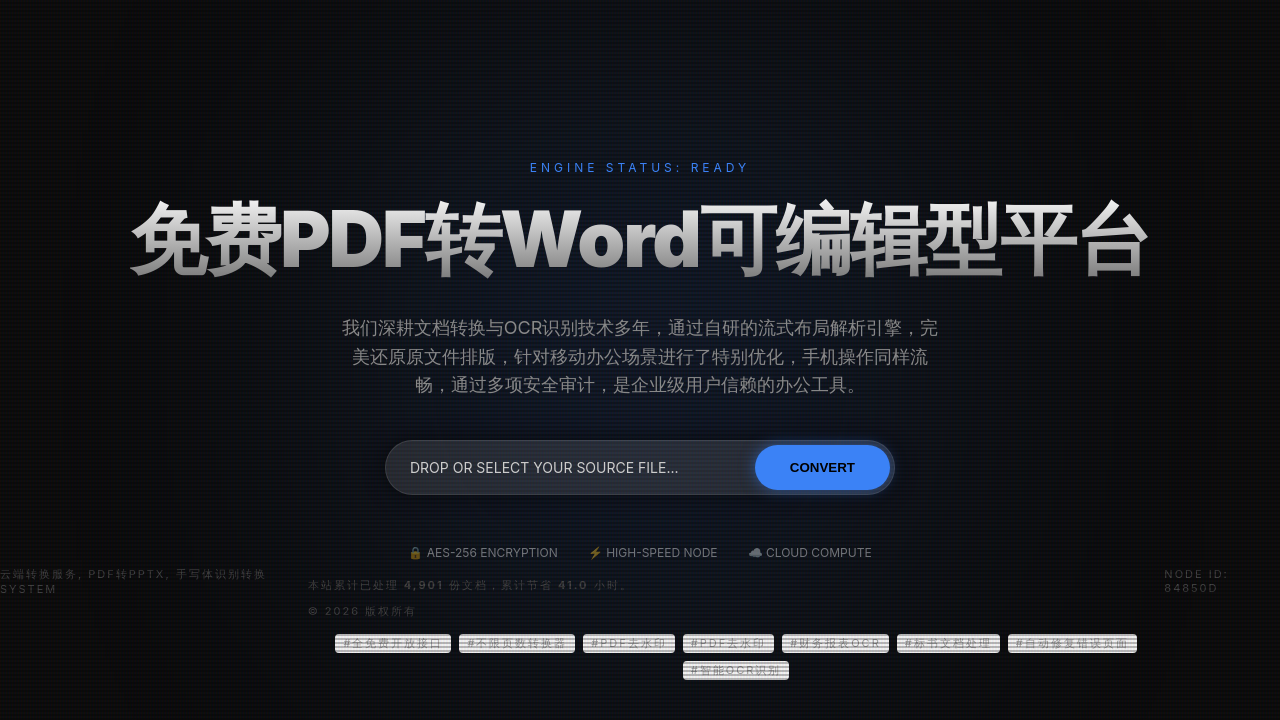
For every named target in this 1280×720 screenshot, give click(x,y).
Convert (822, 467)
